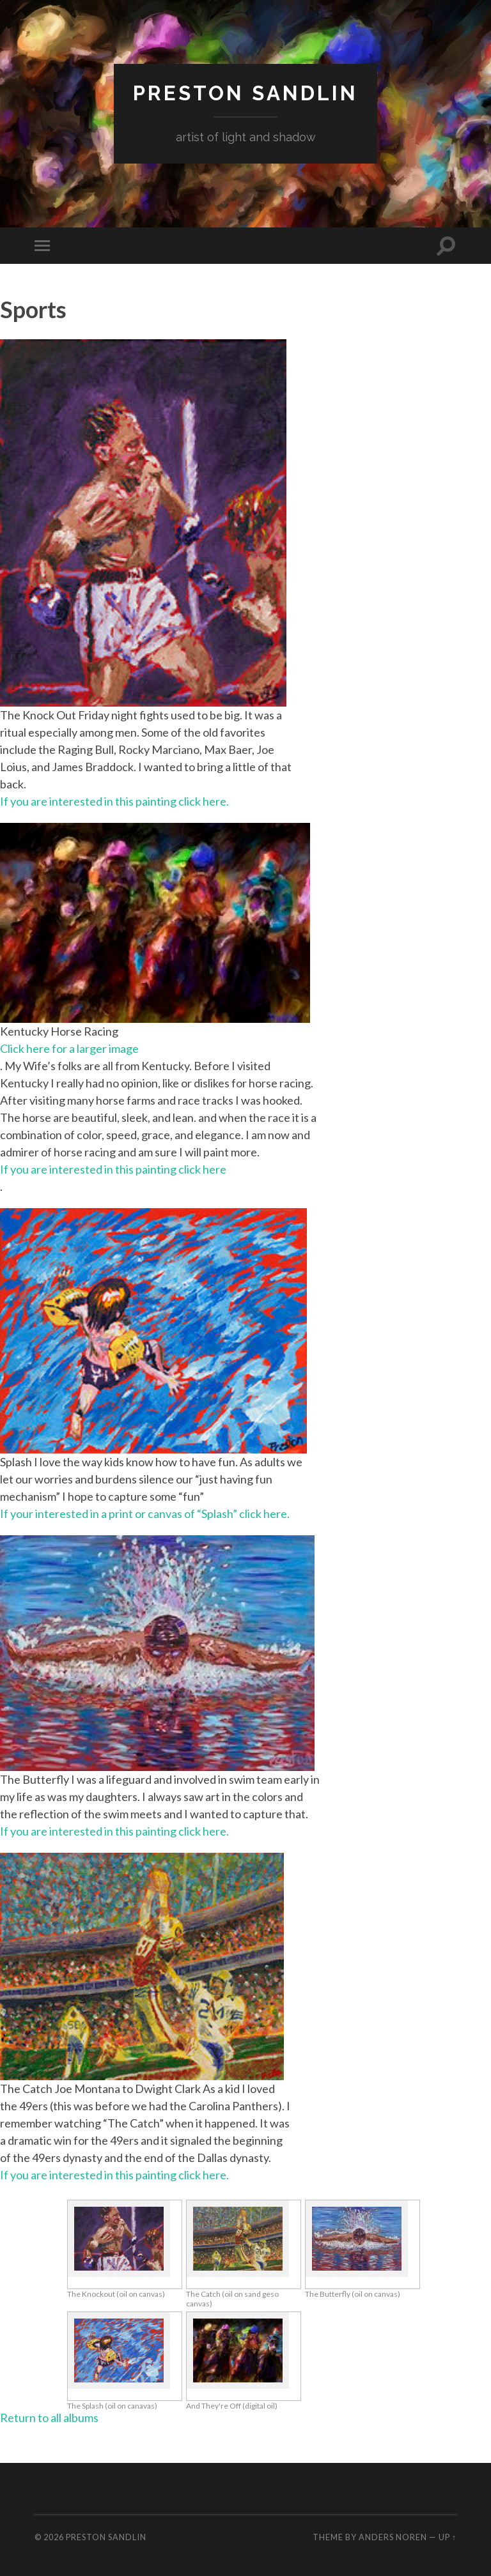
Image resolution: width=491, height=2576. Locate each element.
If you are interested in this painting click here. (114, 801)
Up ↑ (447, 2537)
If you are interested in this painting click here (113, 1169)
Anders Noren (393, 2537)
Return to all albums (49, 2418)
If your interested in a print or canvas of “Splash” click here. (145, 1513)
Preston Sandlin (245, 93)
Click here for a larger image (69, 1048)
